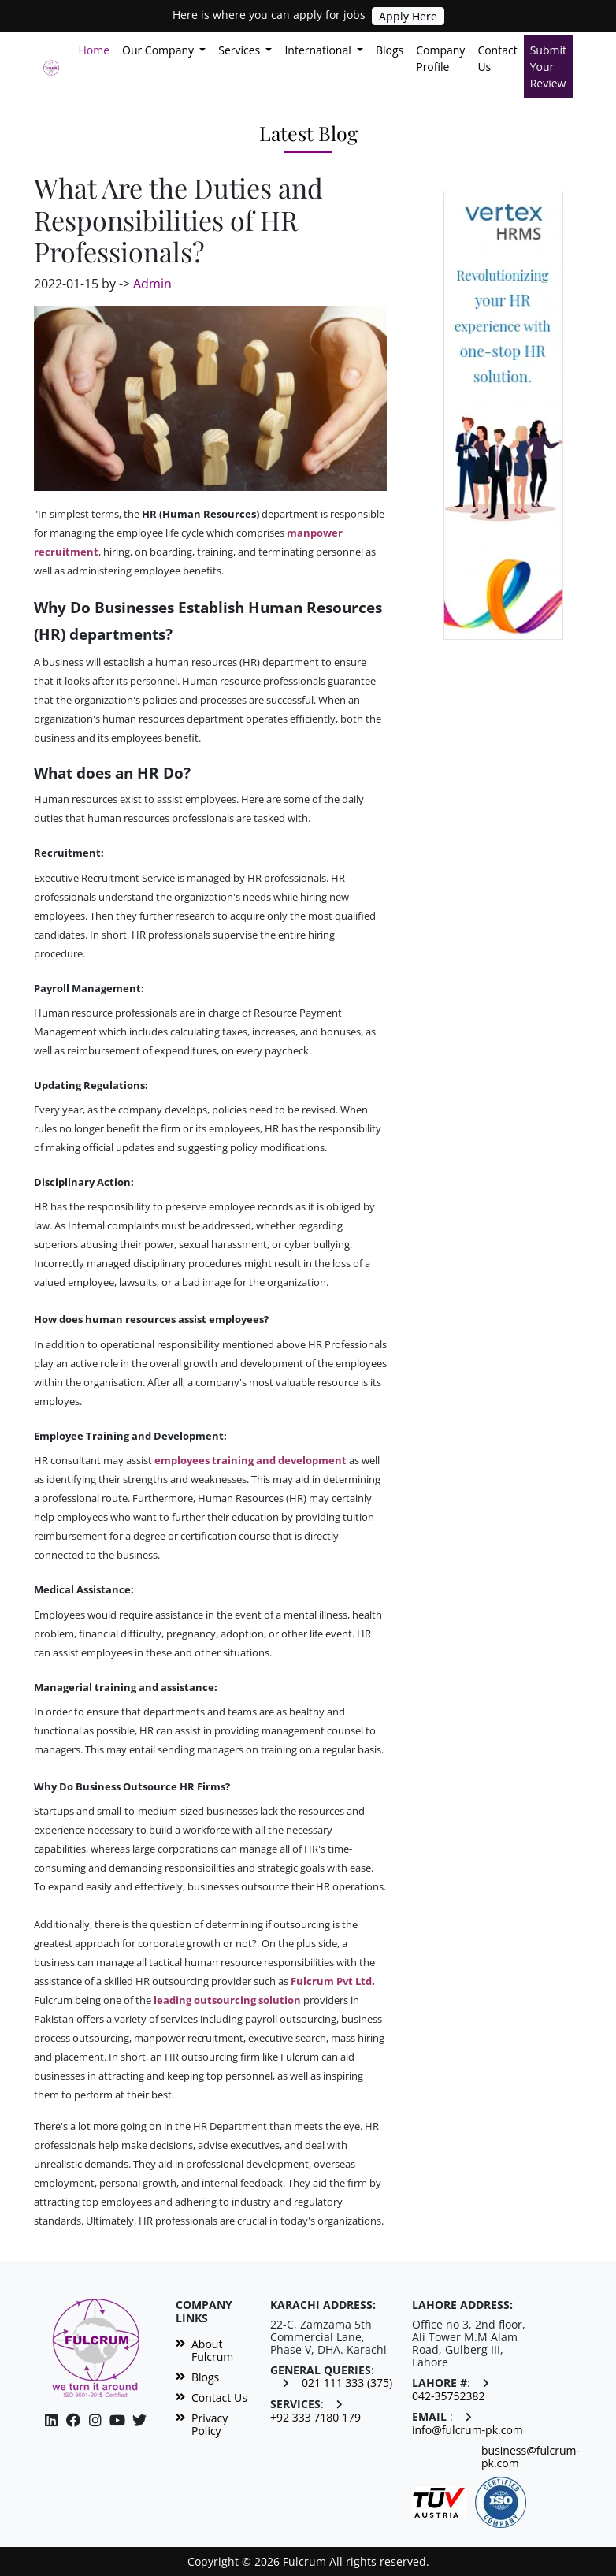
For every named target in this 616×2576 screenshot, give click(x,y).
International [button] (319, 50)
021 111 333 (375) (347, 2383)
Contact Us (497, 58)
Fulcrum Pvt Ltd (331, 1981)
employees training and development (250, 1460)
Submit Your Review (548, 67)
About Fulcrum (204, 2350)
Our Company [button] (159, 50)
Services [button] (240, 50)
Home (97, 49)
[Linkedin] (51, 2420)
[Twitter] (139, 2420)
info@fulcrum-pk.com (467, 2430)
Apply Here (408, 16)
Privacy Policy (202, 2424)
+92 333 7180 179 (315, 2417)
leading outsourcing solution (227, 2000)
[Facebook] (73, 2420)
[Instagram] (117, 2420)
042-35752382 (448, 2396)
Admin (152, 283)
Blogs (389, 50)
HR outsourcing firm (212, 2057)
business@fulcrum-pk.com (530, 2457)
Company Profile (440, 58)
